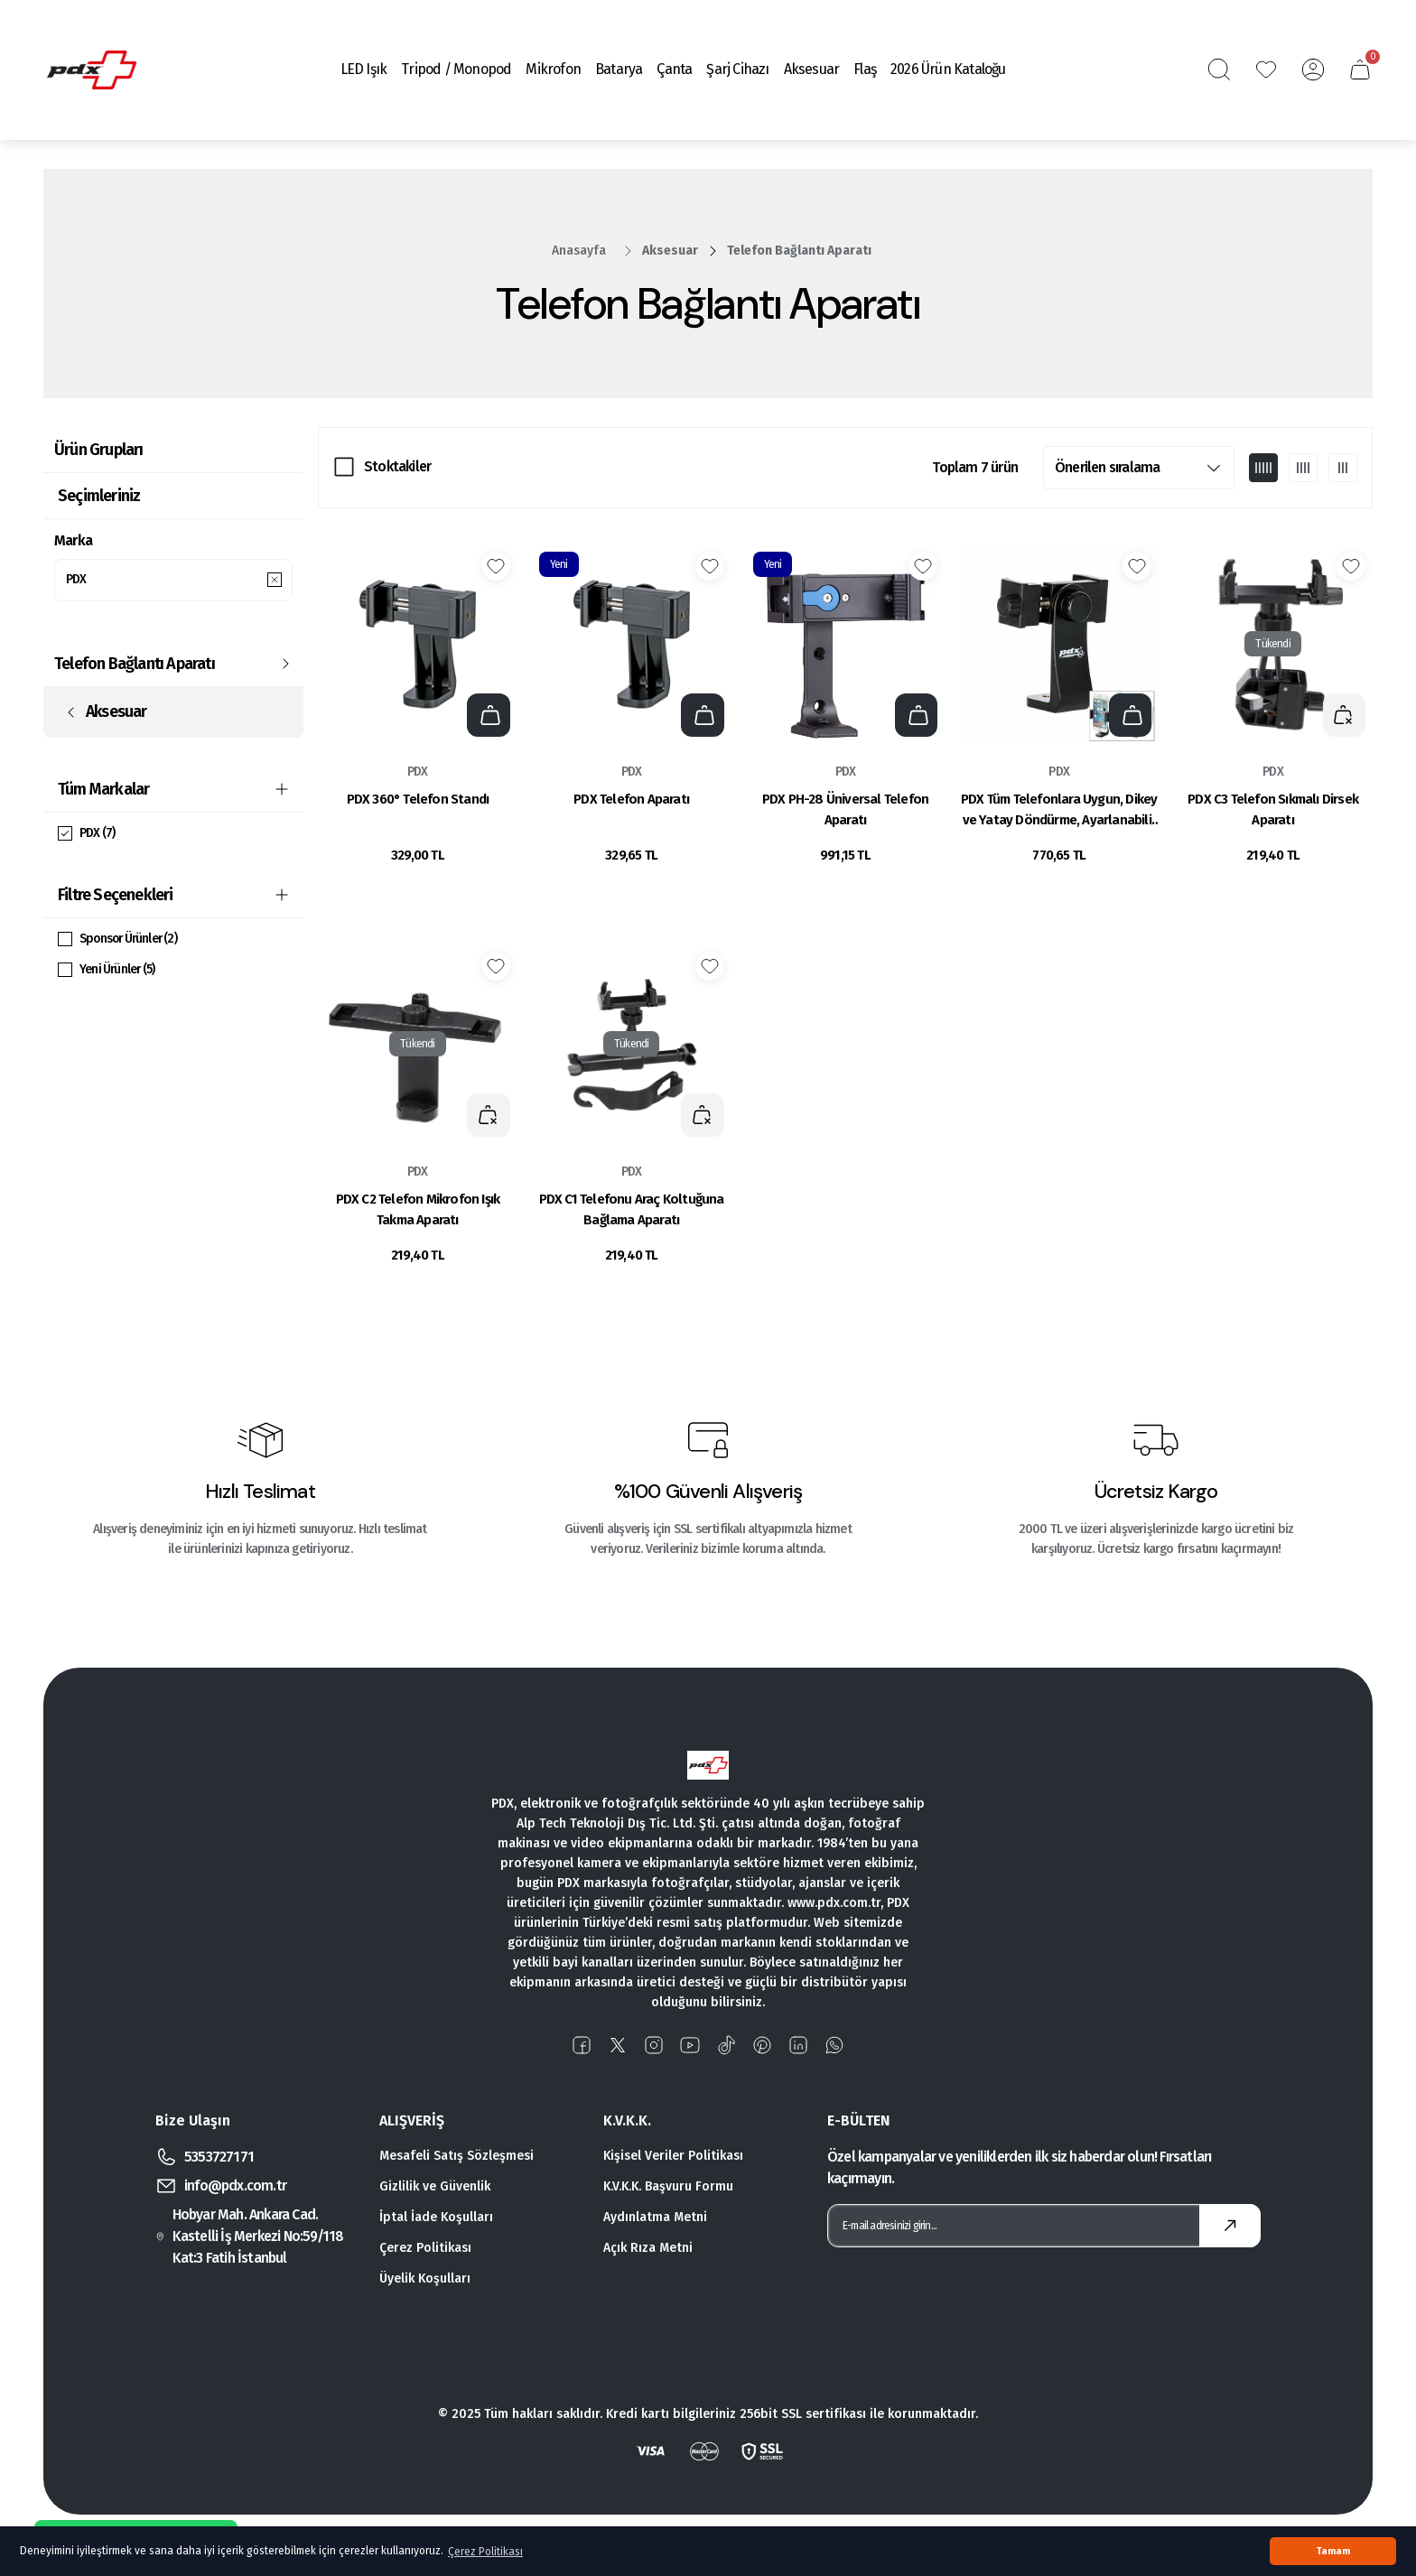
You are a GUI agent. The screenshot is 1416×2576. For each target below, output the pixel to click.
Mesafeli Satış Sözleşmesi (456, 2155)
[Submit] (1230, 2225)
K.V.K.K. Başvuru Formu (668, 2186)
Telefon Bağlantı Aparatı (799, 250)
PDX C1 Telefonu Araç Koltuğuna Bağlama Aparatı (631, 1209)
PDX (417, 771)
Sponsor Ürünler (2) (131, 941)
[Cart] (1360, 69)
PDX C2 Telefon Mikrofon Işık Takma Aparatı (418, 1209)
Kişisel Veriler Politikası (673, 2155)
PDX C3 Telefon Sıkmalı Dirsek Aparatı (1273, 809)
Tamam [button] (1333, 2551)
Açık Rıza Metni (648, 2247)
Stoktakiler (397, 466)
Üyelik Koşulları (424, 2278)
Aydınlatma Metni (655, 2217)
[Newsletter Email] (1044, 2225)
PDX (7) (97, 835)
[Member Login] (1313, 69)
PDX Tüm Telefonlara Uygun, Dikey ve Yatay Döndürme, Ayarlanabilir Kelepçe (1059, 811)
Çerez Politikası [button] (485, 2551)
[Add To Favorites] (495, 566)
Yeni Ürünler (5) (118, 972)
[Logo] (91, 70)
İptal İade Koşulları (436, 2217)
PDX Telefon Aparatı (631, 799)
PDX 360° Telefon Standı (418, 799)
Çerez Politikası (425, 2247)
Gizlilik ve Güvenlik (434, 2186)
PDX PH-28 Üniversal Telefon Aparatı (845, 809)
